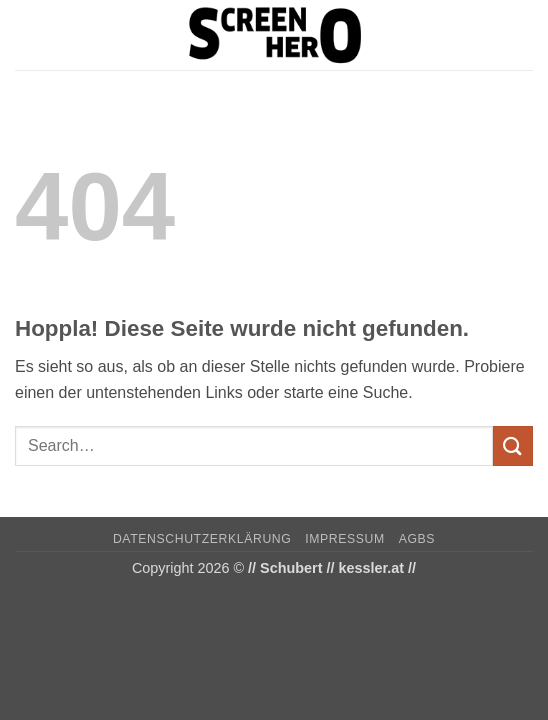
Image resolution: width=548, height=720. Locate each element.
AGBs (417, 539)
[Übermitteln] (513, 445)
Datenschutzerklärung (202, 539)
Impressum (345, 539)
